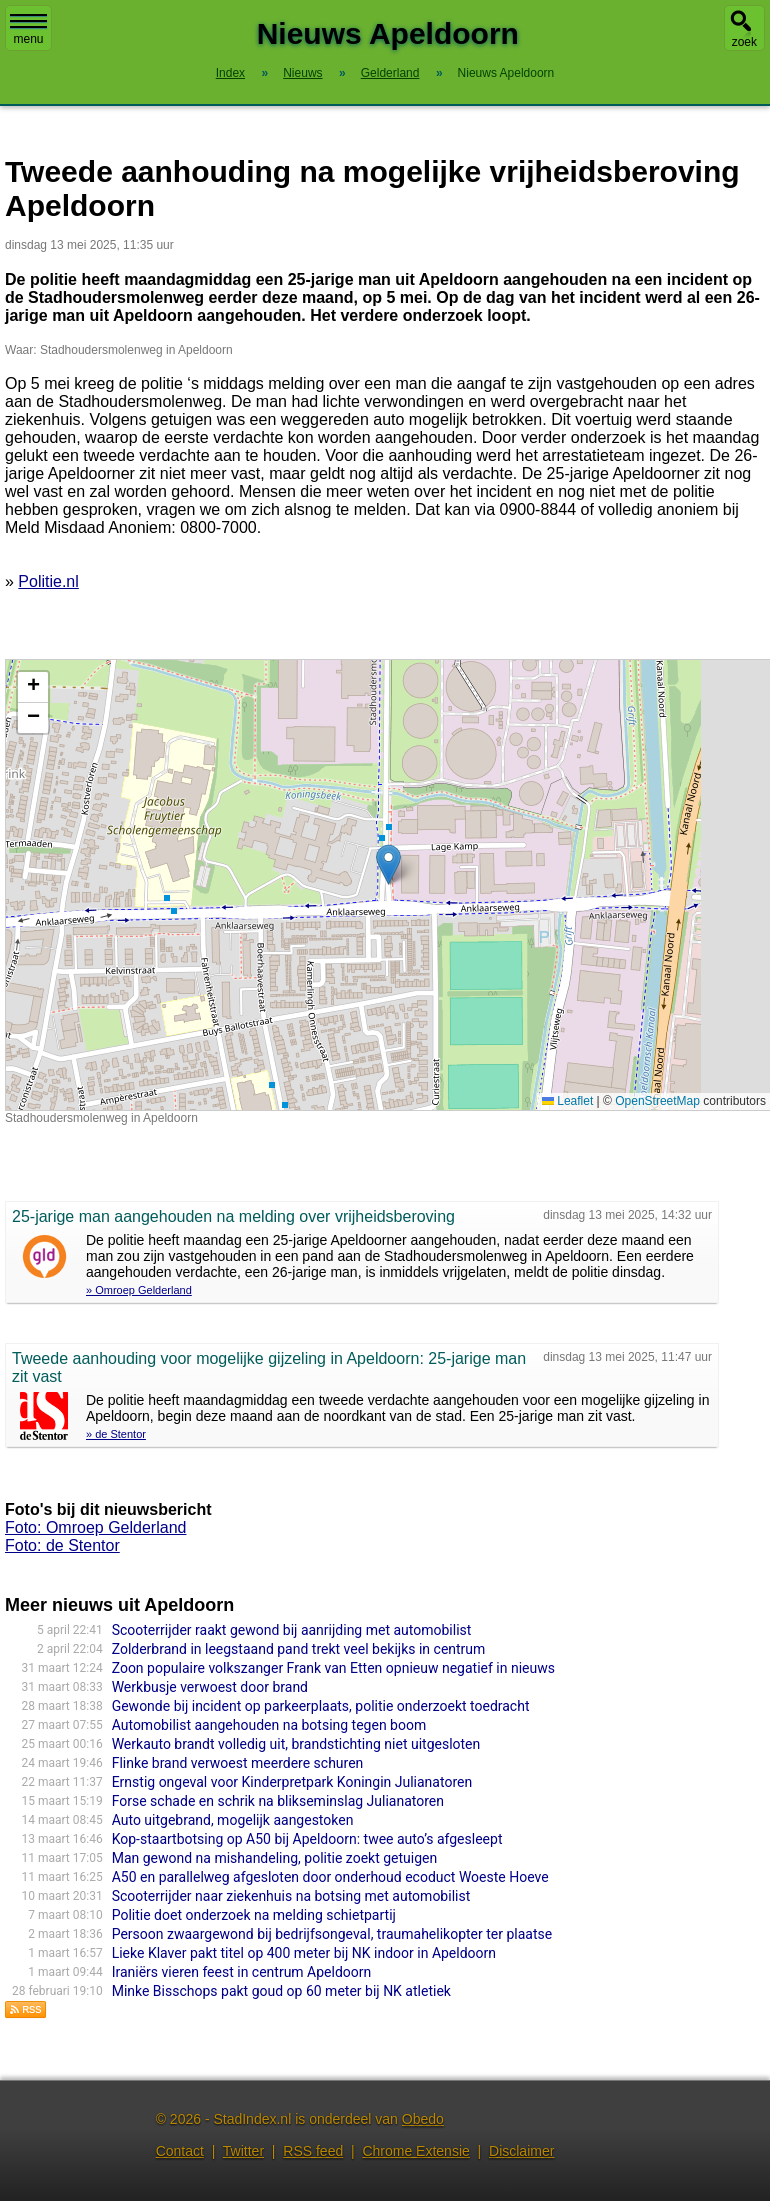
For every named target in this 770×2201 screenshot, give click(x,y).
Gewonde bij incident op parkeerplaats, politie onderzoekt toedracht (321, 1706)
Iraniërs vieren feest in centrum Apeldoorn (242, 1972)
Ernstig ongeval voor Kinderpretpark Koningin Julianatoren (292, 1782)
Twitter (243, 2151)
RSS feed (313, 2151)
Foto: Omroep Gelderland (95, 1527)
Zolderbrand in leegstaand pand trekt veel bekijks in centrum (299, 1649)
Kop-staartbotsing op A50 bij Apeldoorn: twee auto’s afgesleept (307, 1839)
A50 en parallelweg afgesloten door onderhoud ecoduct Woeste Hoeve (330, 1877)
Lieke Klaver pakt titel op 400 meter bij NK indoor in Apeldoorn (304, 1953)
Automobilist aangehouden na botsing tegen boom (269, 1725)
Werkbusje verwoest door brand (210, 1687)
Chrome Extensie (415, 2151)
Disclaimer (521, 2151)
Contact (180, 2151)
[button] (388, 864)
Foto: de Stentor (62, 1545)
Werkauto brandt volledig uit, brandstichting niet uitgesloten (296, 1744)
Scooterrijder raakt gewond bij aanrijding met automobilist (292, 1630)
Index (230, 73)
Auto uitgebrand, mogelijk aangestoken (233, 1820)
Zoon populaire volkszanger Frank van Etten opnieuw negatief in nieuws (333, 1668)
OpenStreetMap (657, 1101)
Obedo (423, 2119)
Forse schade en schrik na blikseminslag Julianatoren (278, 1801)
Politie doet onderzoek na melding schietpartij (254, 1915)
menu (28, 30)
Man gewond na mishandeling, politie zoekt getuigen (275, 1858)
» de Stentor (116, 1434)
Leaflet (567, 1101)
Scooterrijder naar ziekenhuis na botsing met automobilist (291, 1896)
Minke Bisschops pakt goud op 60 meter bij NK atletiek (281, 1991)
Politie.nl (48, 581)
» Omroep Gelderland (139, 1290)
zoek (744, 42)
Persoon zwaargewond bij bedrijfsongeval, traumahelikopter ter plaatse (332, 1934)
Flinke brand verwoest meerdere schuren (238, 1763)
